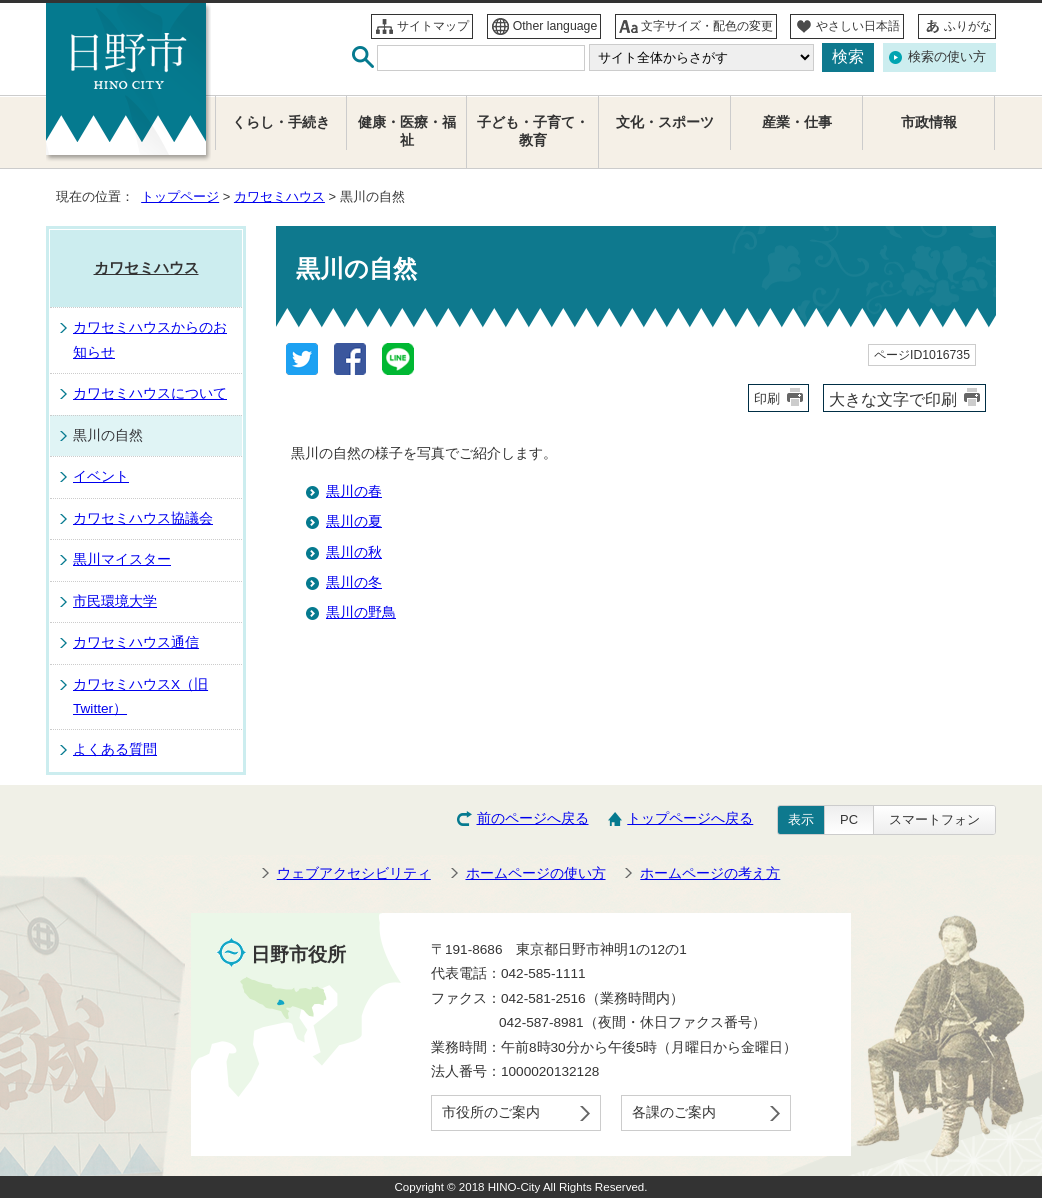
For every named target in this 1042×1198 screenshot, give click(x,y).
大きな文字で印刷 (893, 399)
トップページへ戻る (690, 818)
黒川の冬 (354, 582)
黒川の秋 (354, 552)
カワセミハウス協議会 (143, 518)
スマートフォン (934, 819)
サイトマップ (433, 26)
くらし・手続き (281, 122)
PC (849, 819)
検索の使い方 (947, 56)
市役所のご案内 (491, 1112)
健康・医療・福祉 (407, 131)
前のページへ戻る (533, 818)
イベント (101, 476)
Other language (555, 26)
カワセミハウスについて (150, 393)
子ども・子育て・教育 (533, 131)
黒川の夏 (354, 521)
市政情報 (929, 122)
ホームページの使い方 (536, 873)
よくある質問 (115, 749)
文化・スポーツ (665, 122)
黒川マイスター (122, 559)
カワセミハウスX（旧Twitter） (140, 696)
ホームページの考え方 (710, 873)
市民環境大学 (115, 601)
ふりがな (968, 26)
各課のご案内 (674, 1112)
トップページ (180, 196)
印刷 (767, 398)
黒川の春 (354, 491)
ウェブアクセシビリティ (354, 873)
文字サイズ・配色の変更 (707, 26)
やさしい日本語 (858, 26)
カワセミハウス (279, 196)
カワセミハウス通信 (136, 642)
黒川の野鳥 (361, 612)
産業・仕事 (797, 122)
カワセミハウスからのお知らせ (150, 339)
